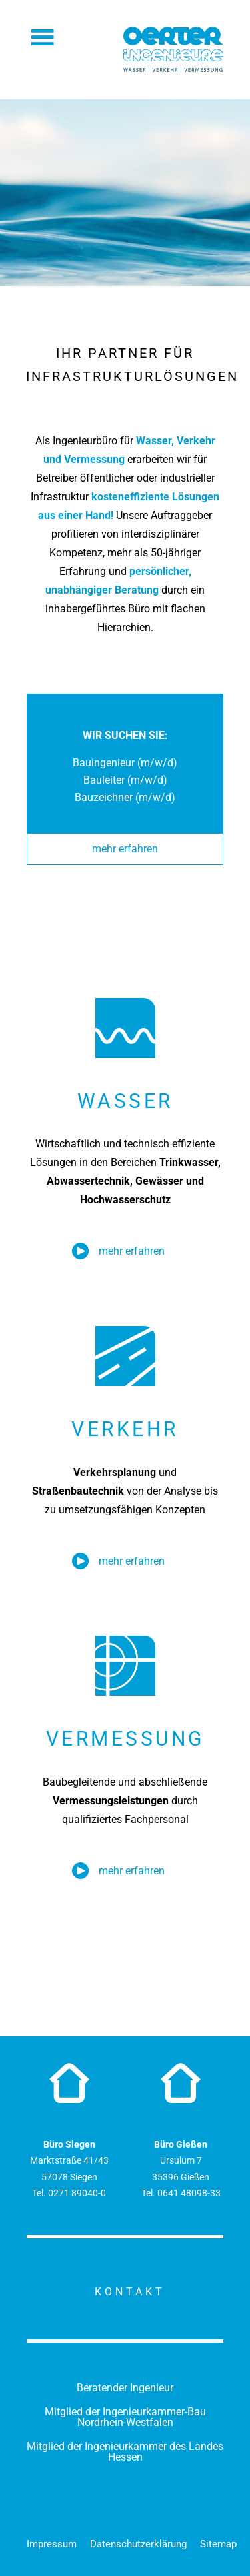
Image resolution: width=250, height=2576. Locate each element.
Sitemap (218, 2544)
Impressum (52, 2544)
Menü (43, 37)
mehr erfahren (125, 848)
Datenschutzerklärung (138, 2544)
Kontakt (130, 2291)
